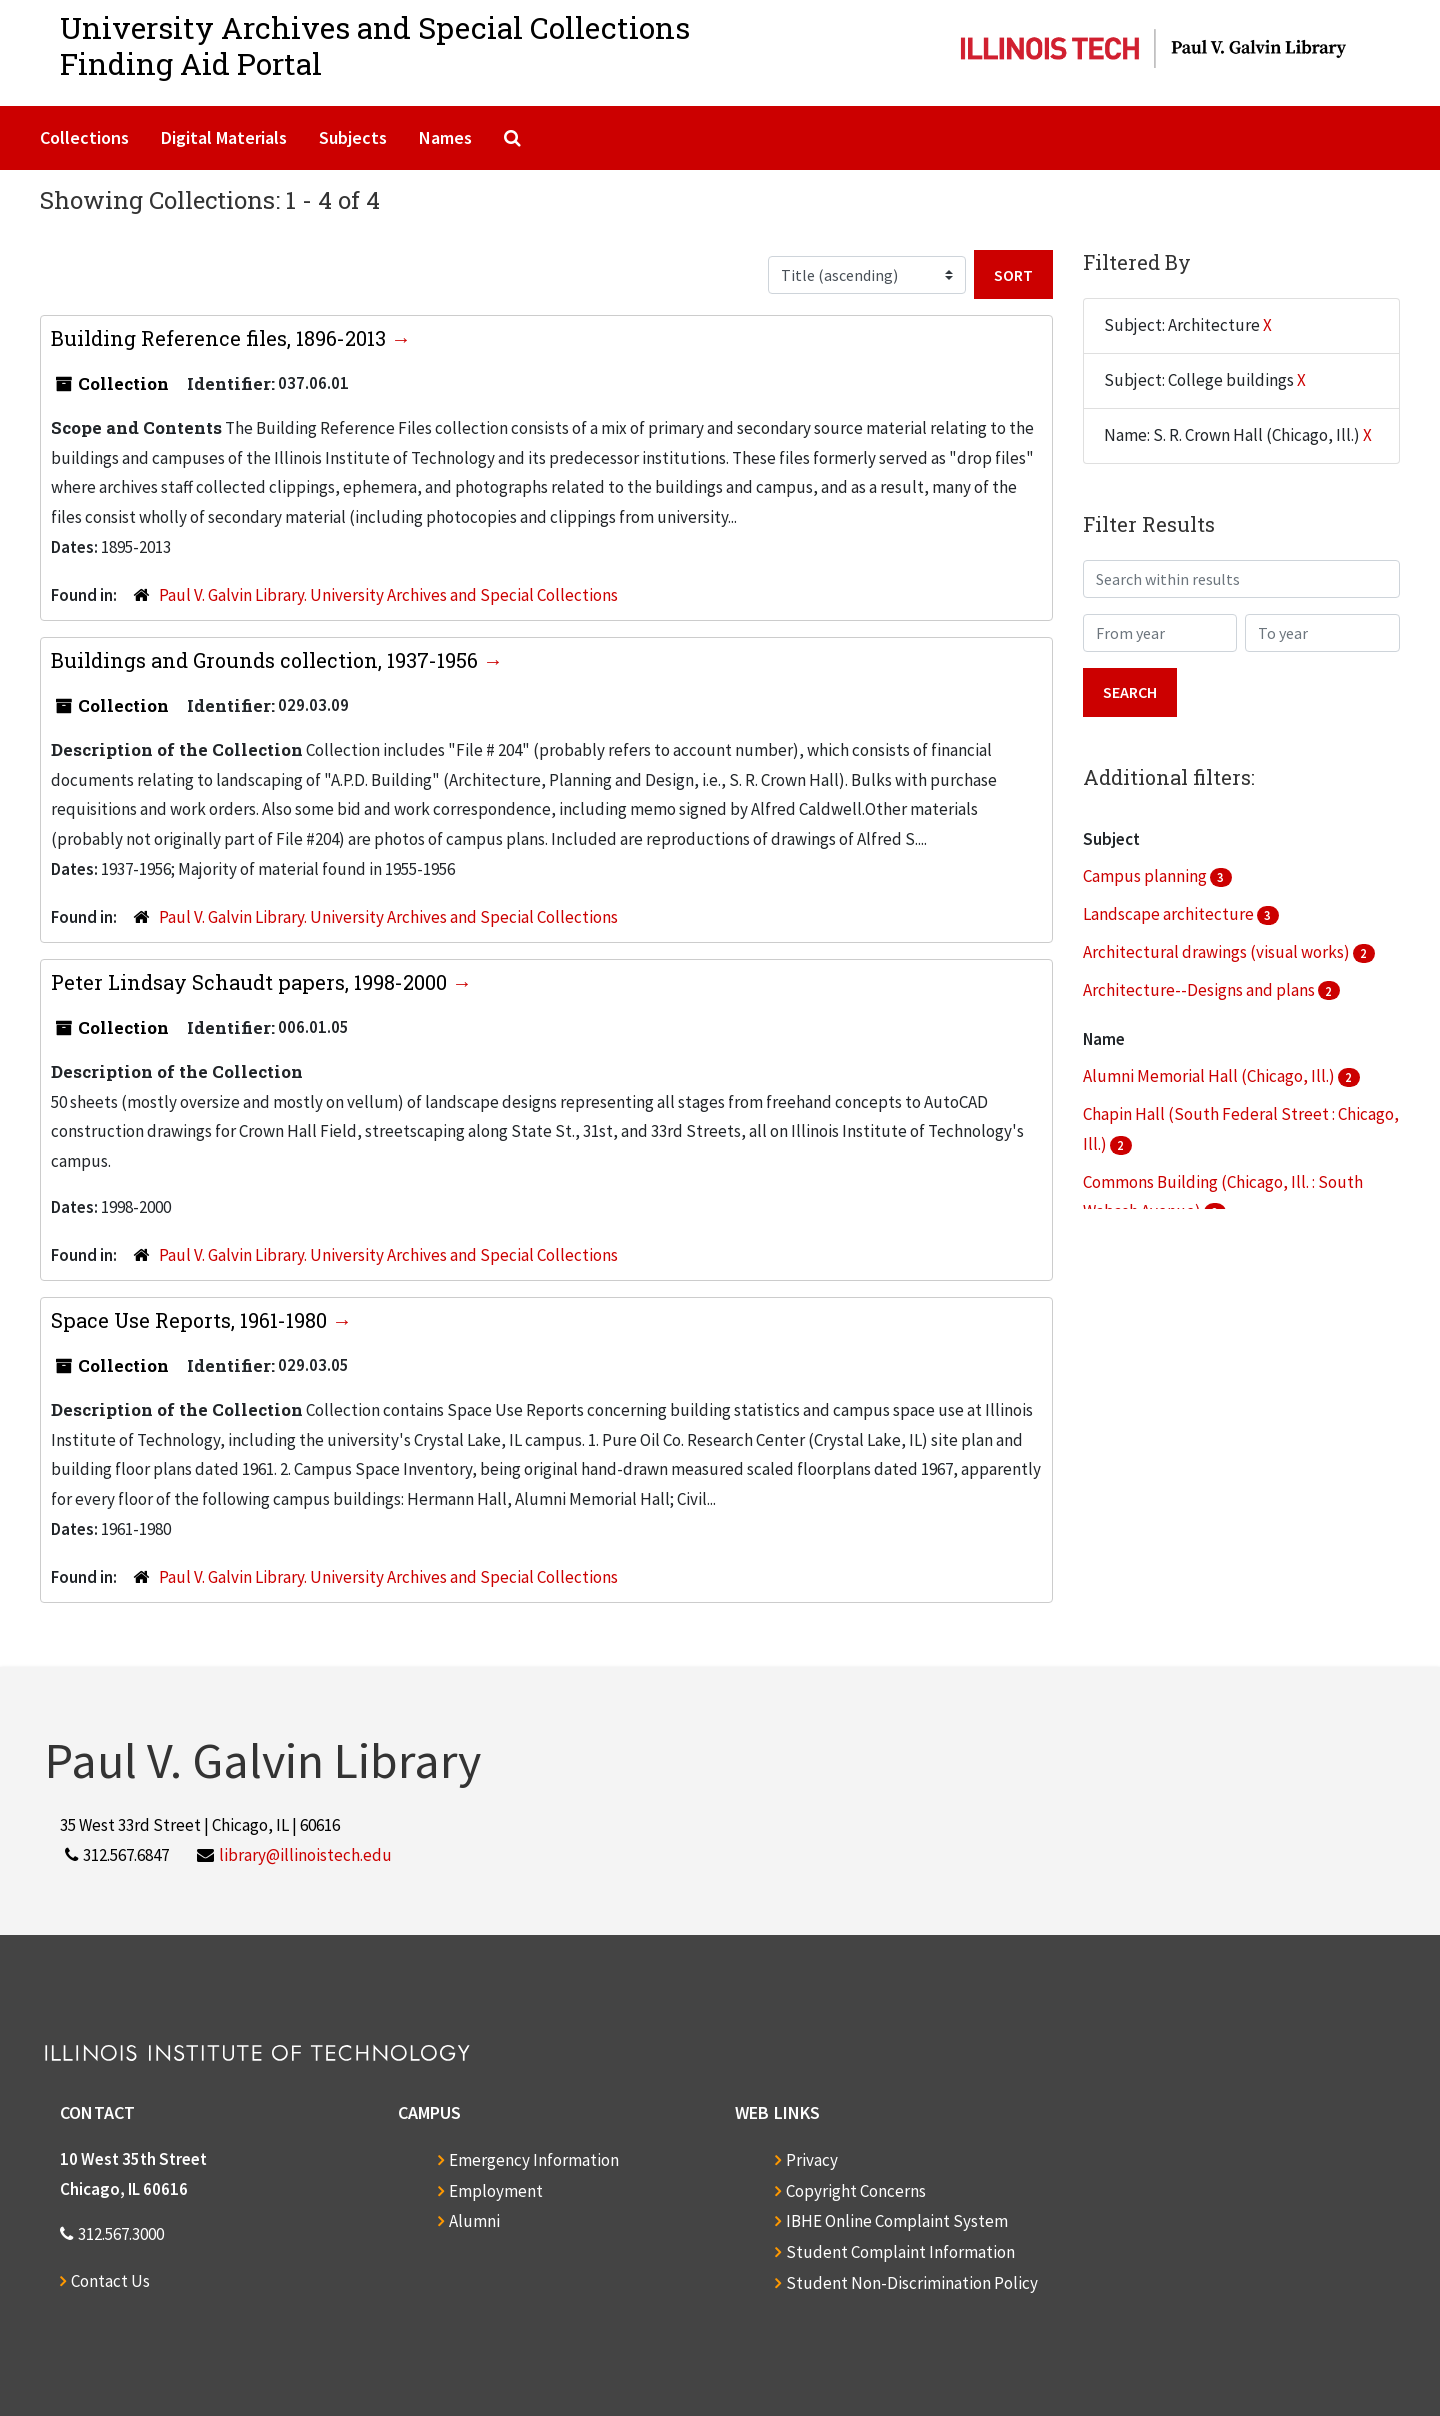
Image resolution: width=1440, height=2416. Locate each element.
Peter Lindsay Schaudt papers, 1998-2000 (251, 982)
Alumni (474, 2221)
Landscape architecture (1170, 914)
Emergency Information (534, 2160)
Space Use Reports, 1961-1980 (191, 1320)
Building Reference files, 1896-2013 (221, 338)
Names (445, 137)
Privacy (812, 2160)
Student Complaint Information (900, 2252)
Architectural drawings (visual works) (1218, 952)
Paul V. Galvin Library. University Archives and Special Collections (388, 595)
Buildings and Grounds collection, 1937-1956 (267, 660)
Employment (496, 2191)
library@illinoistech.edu (305, 1855)
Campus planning (1146, 876)
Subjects (353, 137)
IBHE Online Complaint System (897, 2221)
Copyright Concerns (856, 2191)
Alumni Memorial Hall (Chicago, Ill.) (1210, 1076)
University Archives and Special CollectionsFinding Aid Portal (375, 45)
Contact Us (110, 2281)
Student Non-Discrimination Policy (912, 2283)
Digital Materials (224, 137)
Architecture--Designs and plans (1200, 990)
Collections (84, 137)
